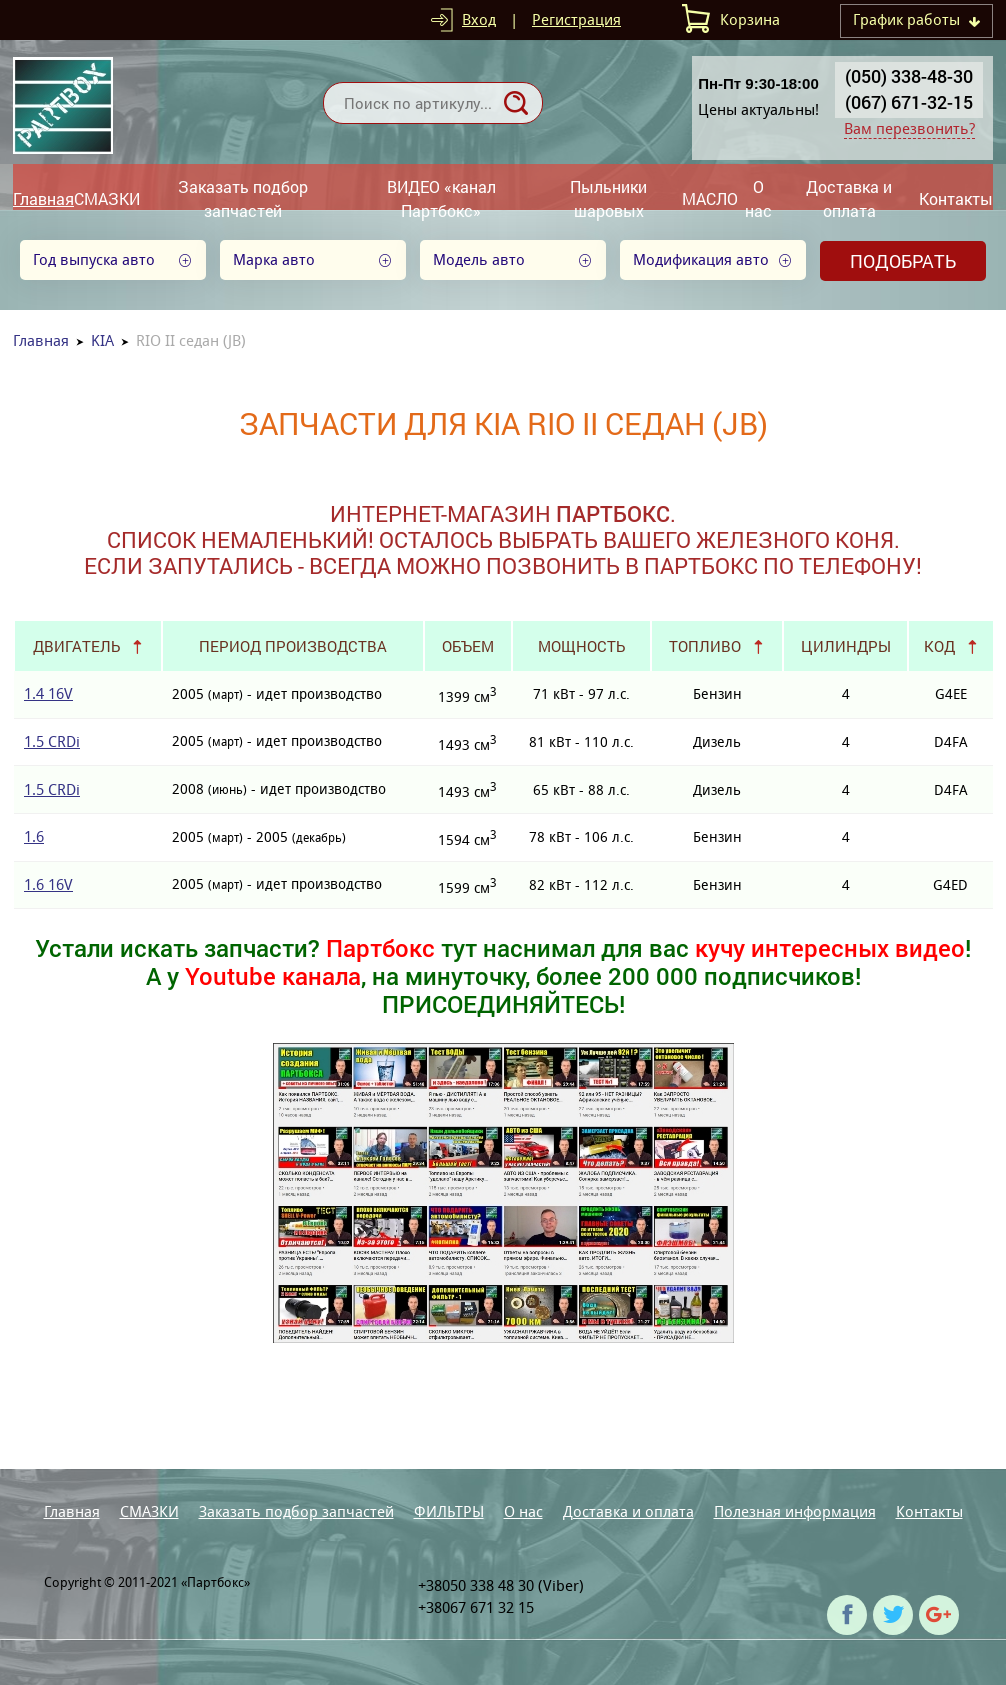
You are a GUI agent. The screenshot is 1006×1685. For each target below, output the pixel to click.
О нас (758, 198)
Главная (43, 198)
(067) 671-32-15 (909, 102)
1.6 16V (48, 884)
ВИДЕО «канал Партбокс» (441, 198)
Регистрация (576, 19)
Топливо (705, 646)
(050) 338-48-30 (909, 76)
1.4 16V (48, 693)
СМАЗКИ (107, 198)
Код (939, 646)
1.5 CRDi (52, 741)
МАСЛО (710, 198)
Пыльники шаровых (608, 198)
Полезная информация (795, 1511)
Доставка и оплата (849, 198)
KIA (102, 340)
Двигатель (76, 646)
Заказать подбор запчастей (243, 198)
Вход (479, 19)
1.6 (34, 836)
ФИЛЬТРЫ (449, 1511)
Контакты (956, 198)
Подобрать (903, 261)
